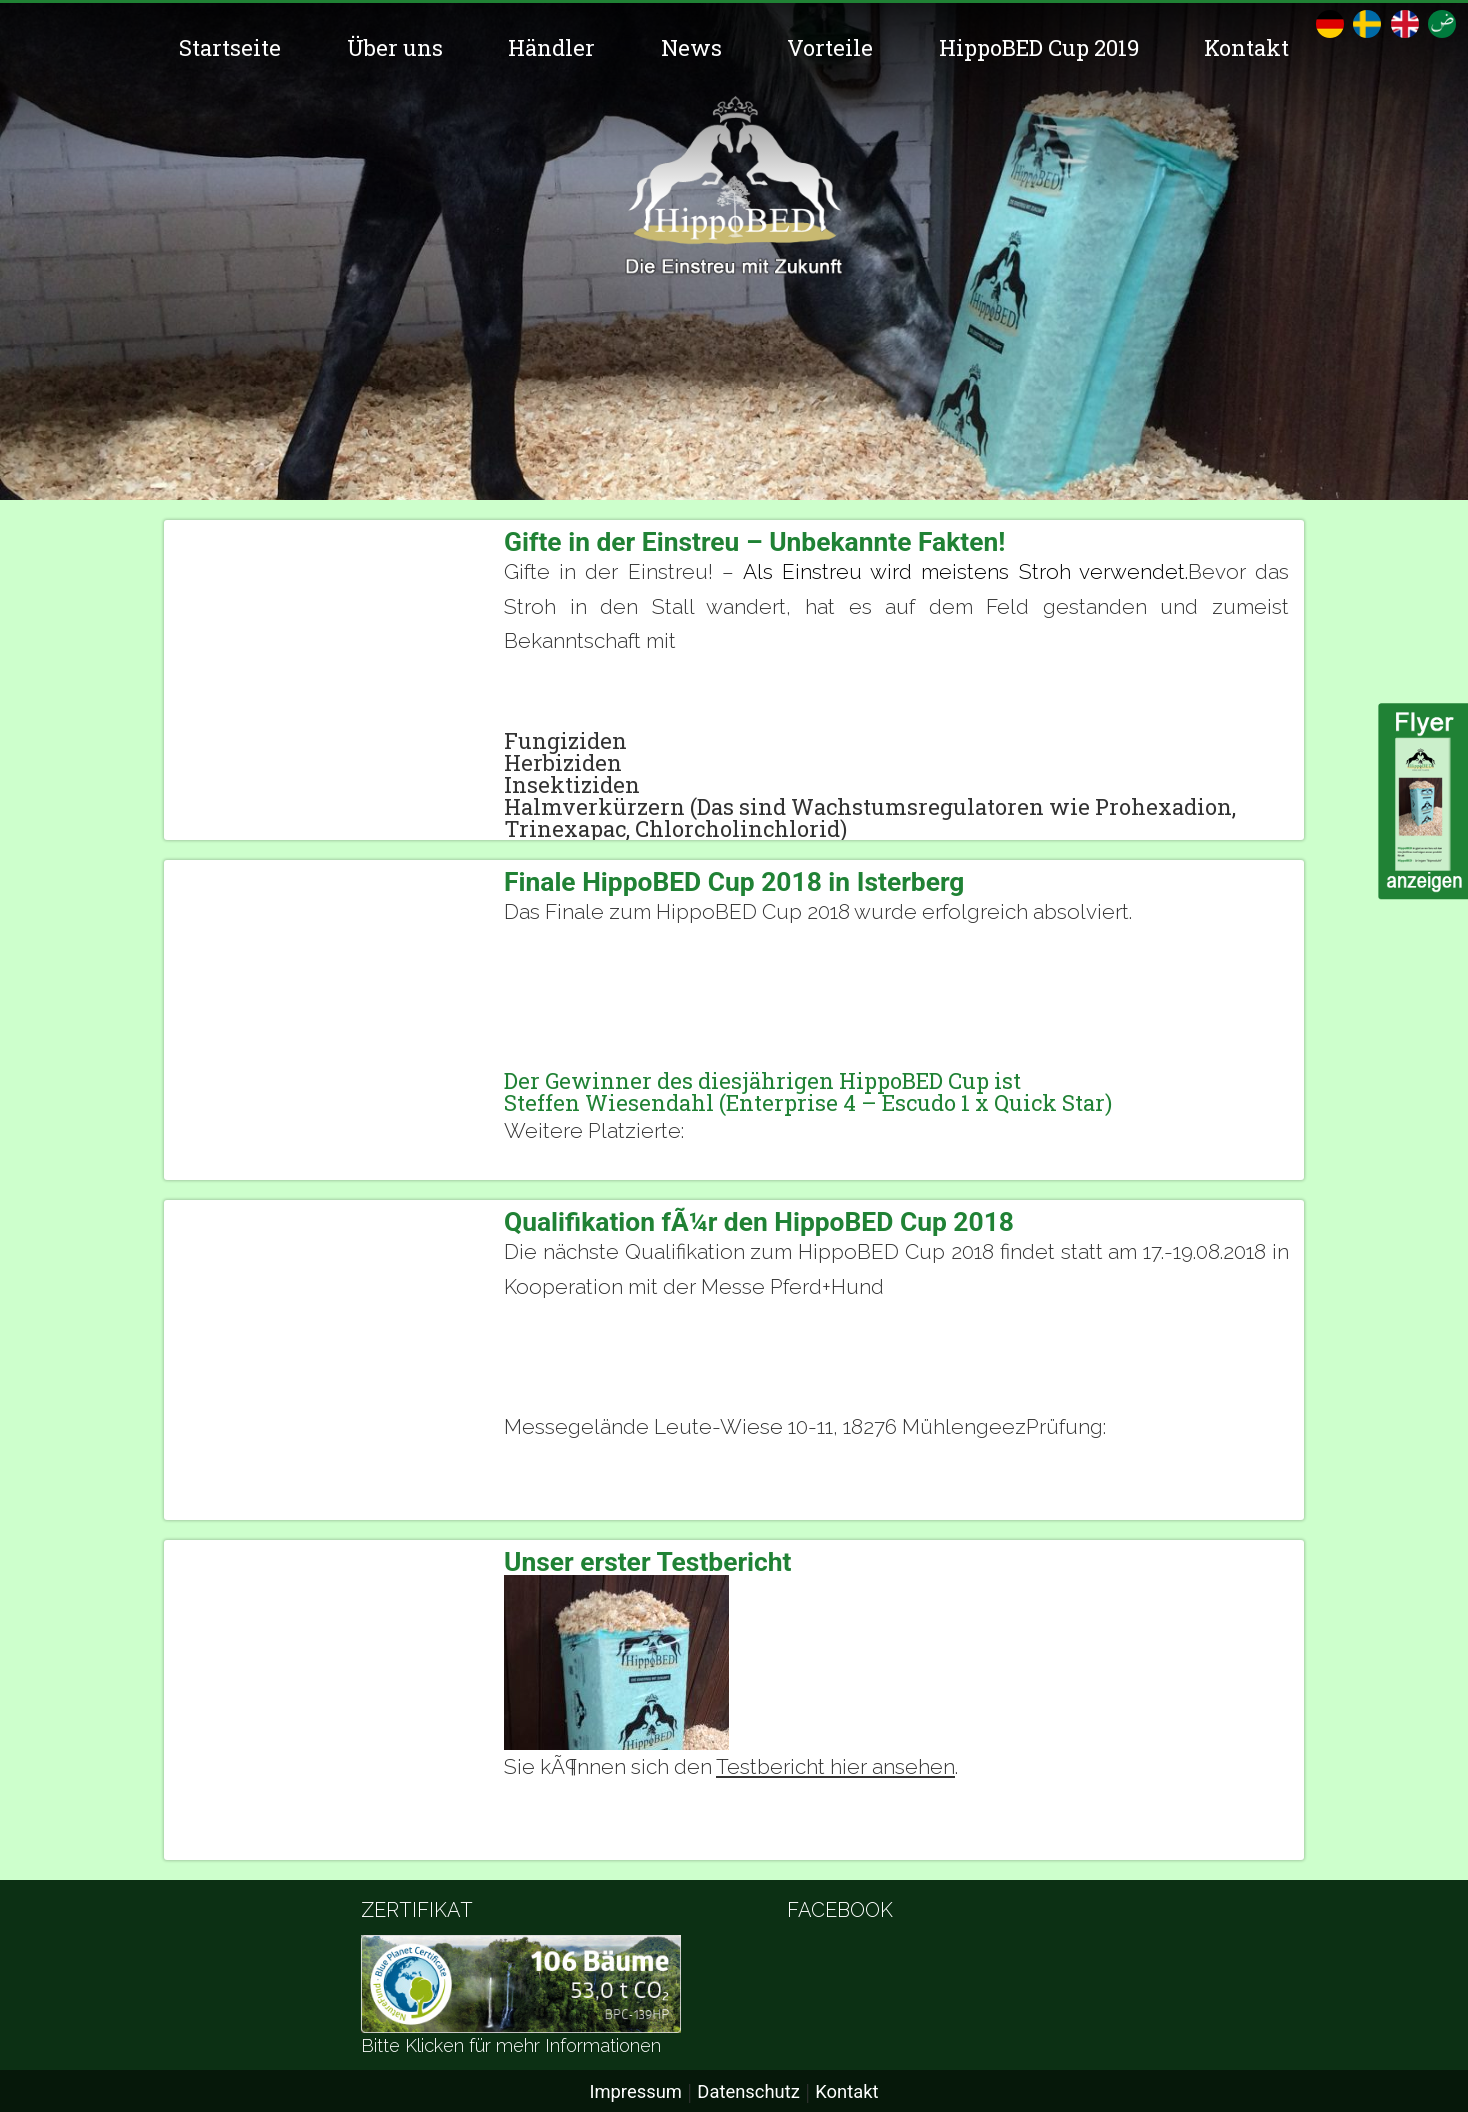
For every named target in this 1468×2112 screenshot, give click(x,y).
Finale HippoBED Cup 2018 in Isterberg (734, 882)
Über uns (395, 47)
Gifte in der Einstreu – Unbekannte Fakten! (754, 542)
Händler (551, 47)
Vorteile (830, 47)
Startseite (230, 47)
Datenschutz (748, 2091)
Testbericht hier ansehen (835, 1766)
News (691, 47)
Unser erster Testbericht (648, 1562)
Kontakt (1246, 47)
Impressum (635, 2091)
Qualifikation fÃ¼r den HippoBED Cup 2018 (759, 1222)
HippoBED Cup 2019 (1039, 47)
